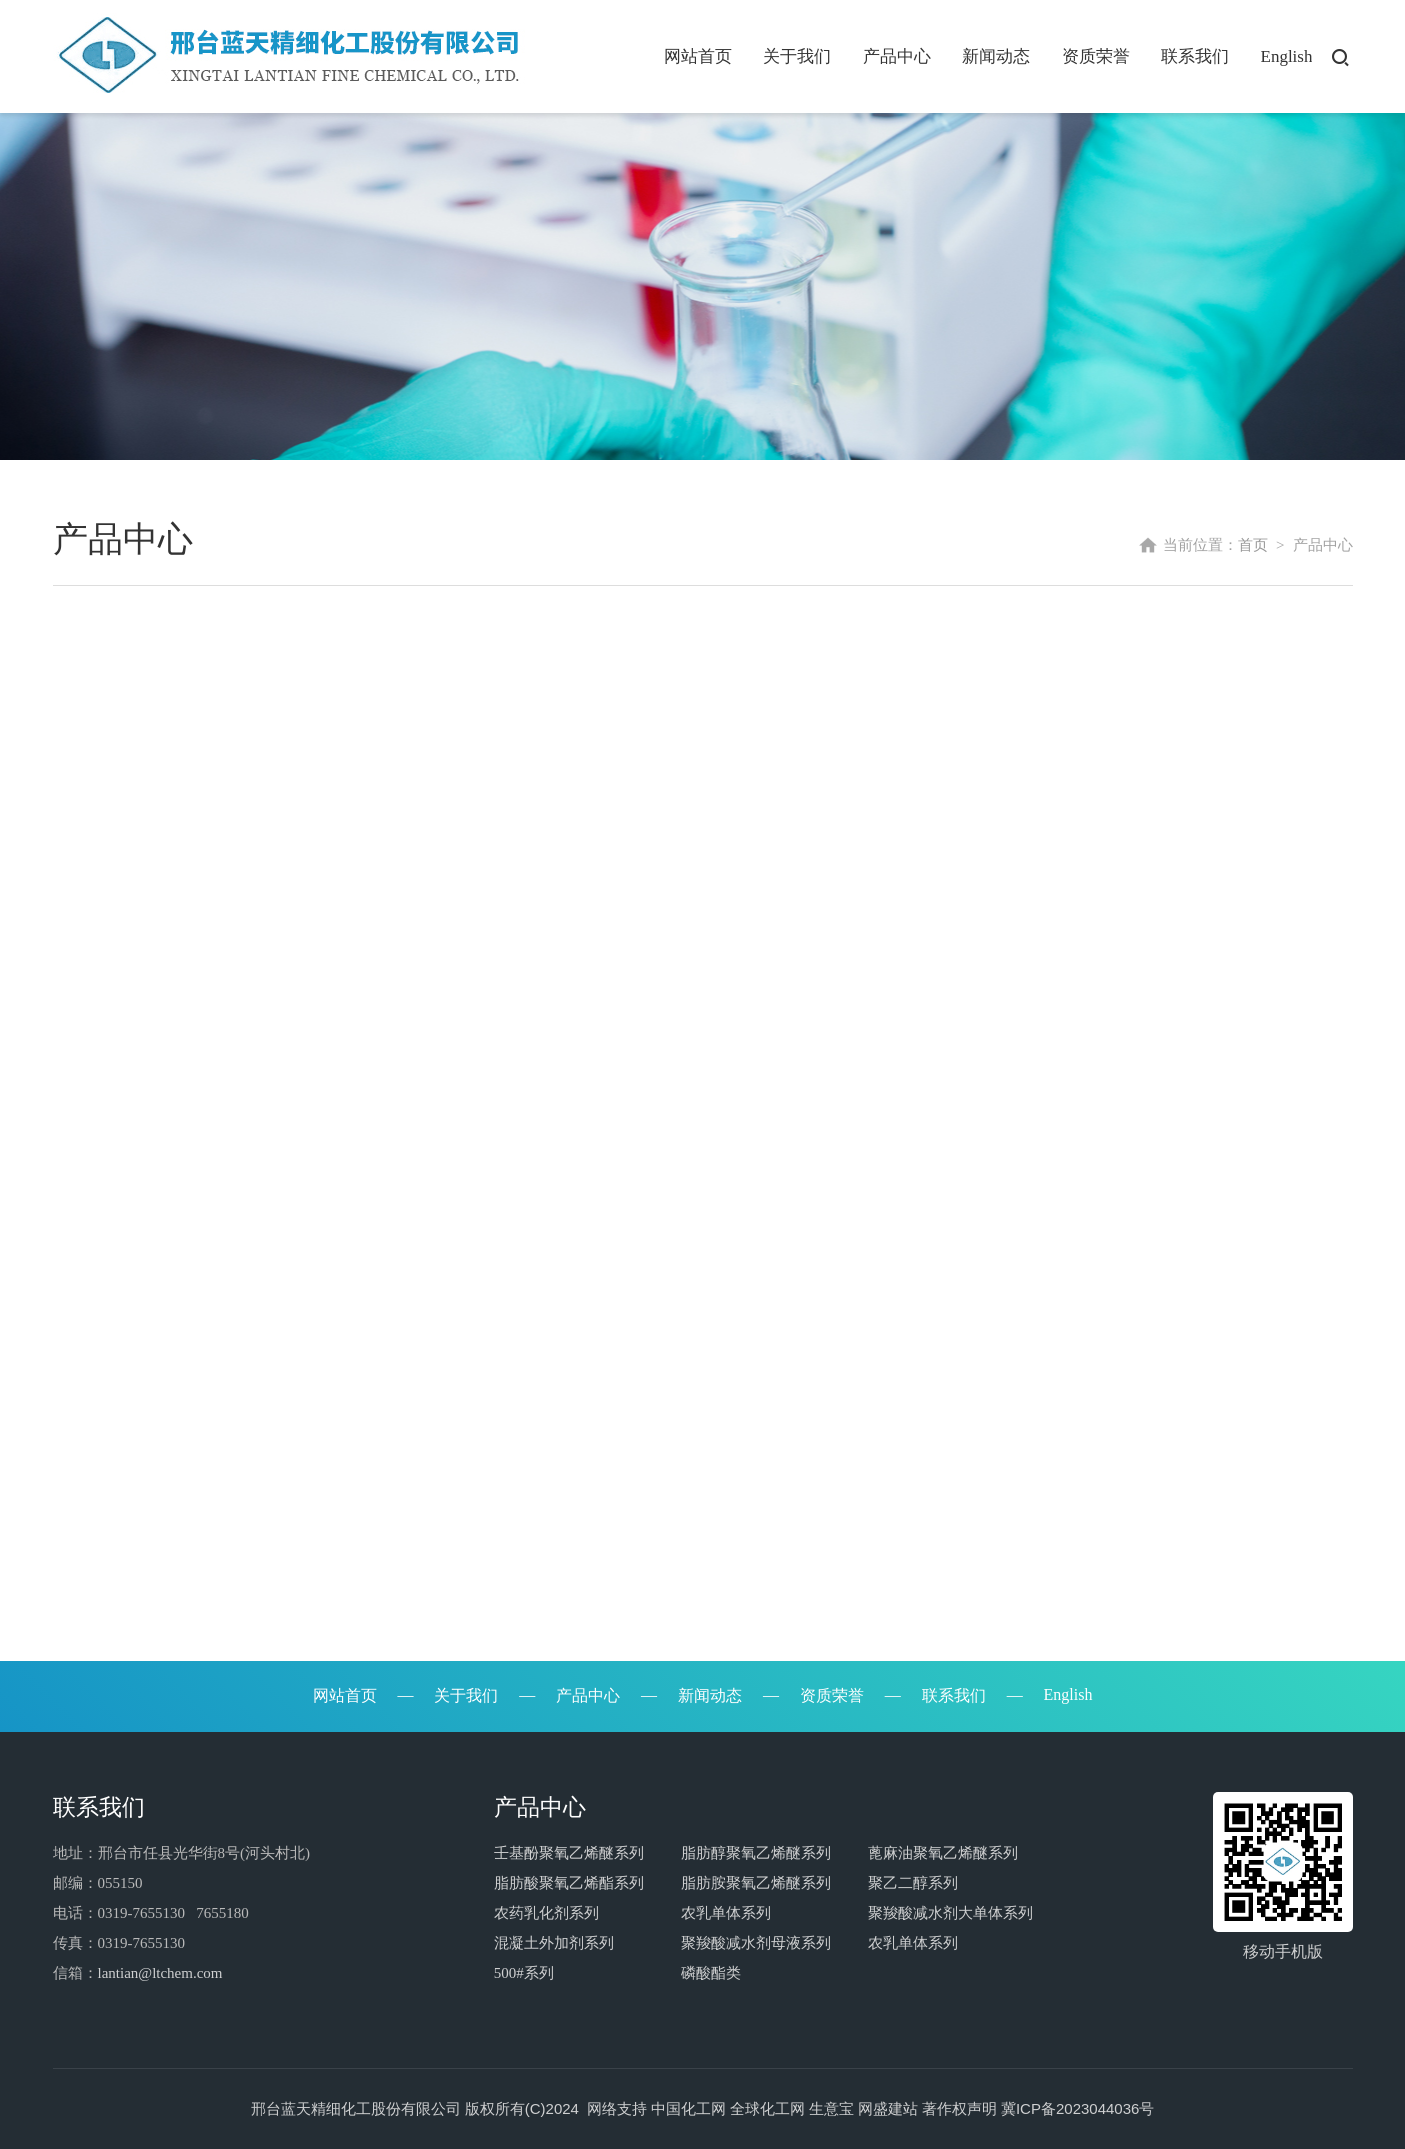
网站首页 (698, 56)
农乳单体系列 (726, 1913)
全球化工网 (767, 2108)
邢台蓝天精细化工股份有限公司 (356, 2108)
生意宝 (831, 2108)
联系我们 (1195, 56)
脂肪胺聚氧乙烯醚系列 (756, 1883)
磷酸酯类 (711, 1973)
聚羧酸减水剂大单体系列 (950, 1913)
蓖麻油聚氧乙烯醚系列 (943, 1853)
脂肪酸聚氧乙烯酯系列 (569, 1883)
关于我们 (797, 56)
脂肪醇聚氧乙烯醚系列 (756, 1853)
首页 (1253, 540)
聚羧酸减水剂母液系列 (756, 1943)
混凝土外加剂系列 (554, 1943)
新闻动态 (996, 56)
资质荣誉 (1096, 56)
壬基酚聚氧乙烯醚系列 (569, 1853)
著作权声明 (959, 2108)
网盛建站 (888, 2108)
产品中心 (897, 56)
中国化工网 (688, 2108)
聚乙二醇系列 (913, 1883)
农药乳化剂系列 (546, 1913)
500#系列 (524, 1973)
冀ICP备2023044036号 (1077, 2108)
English (1287, 56)
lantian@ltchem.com (160, 1973)
